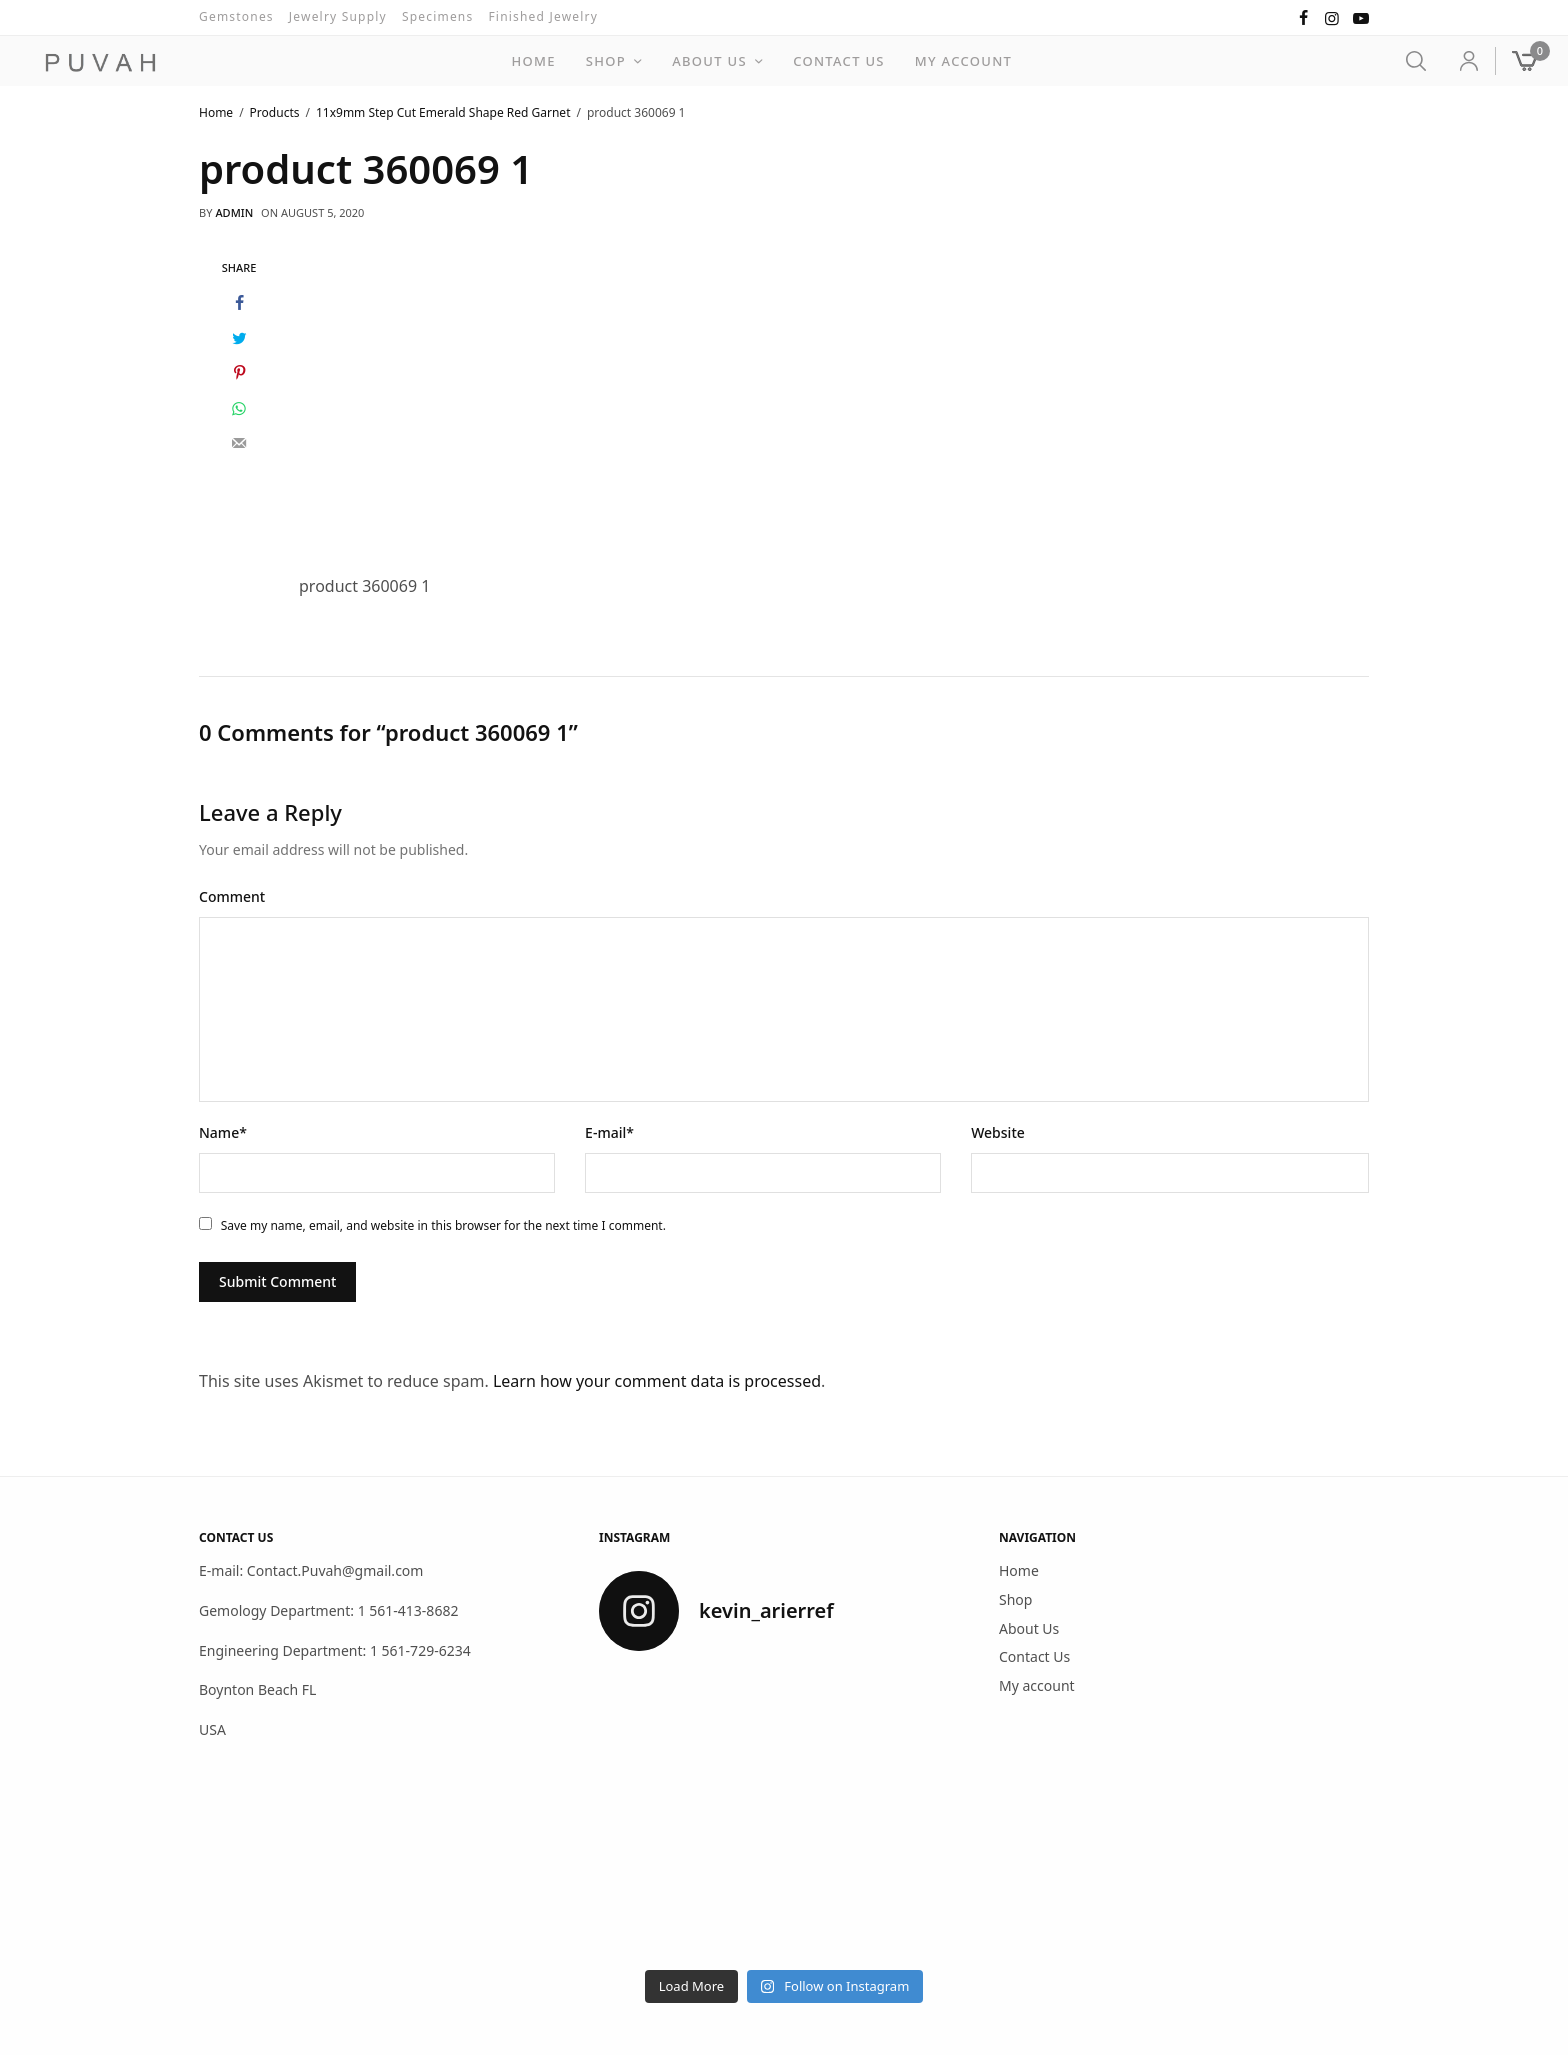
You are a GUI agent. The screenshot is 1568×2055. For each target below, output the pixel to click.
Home (533, 61)
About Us (709, 61)
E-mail (609, 1132)
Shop (606, 61)
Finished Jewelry (543, 16)
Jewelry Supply (338, 16)
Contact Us (839, 61)
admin (234, 212)
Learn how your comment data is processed (657, 1381)
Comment (232, 896)
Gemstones (236, 16)
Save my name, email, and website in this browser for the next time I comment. (443, 1225)
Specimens (438, 16)
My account (963, 61)
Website (998, 1132)
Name (223, 1132)
